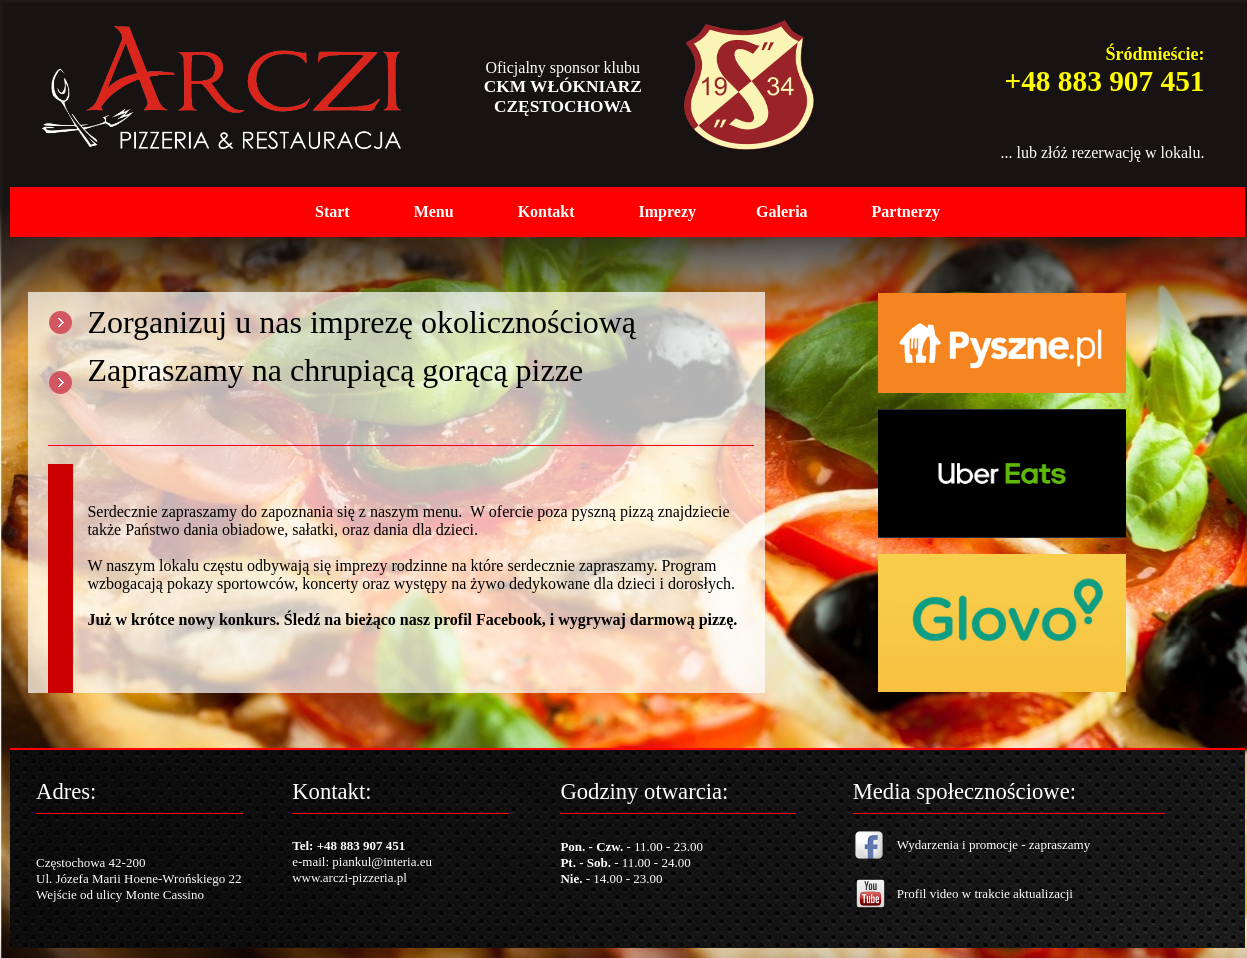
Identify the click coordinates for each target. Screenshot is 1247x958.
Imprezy (667, 211)
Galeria (782, 211)
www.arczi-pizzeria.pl (349, 877)
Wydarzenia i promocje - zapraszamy (993, 844)
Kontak (544, 211)
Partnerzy (906, 211)
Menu (434, 211)
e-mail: (312, 861)
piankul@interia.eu (382, 861)
